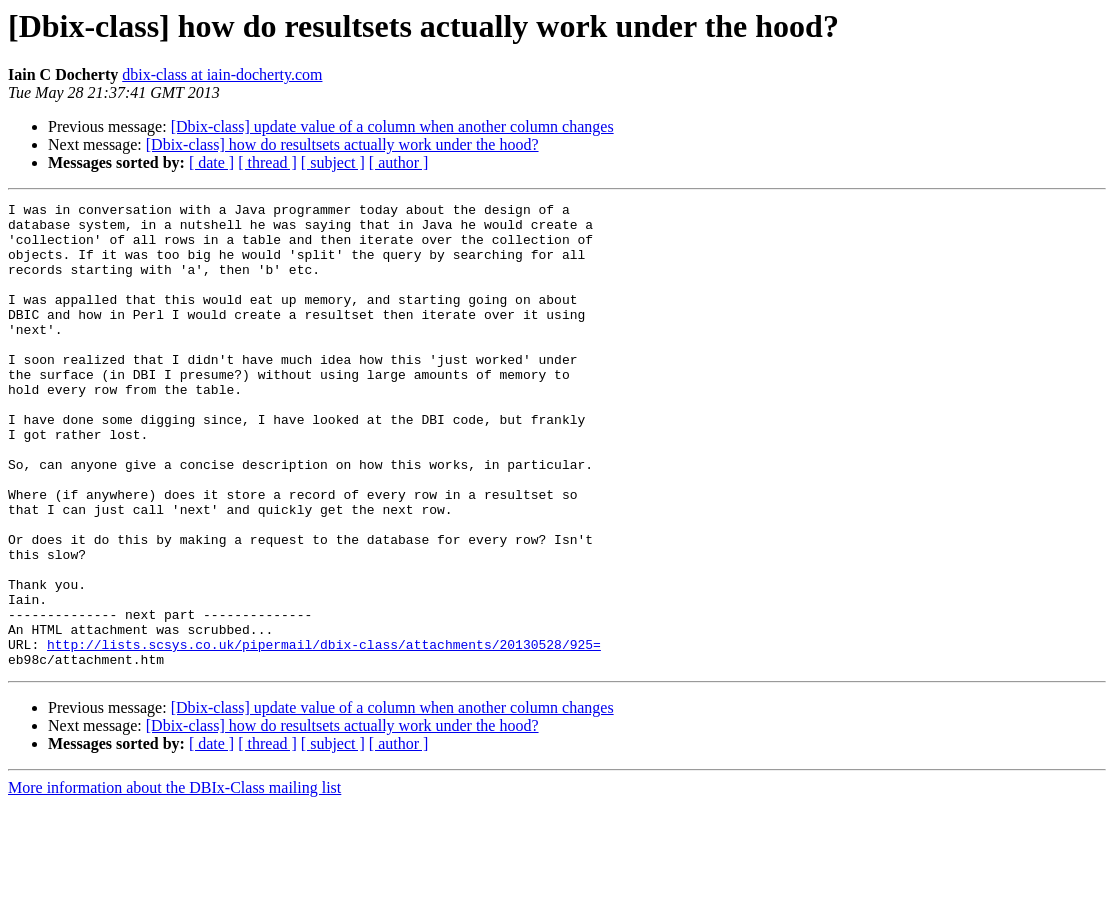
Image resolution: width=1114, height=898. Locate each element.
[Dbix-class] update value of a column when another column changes (392, 126)
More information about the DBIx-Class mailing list (174, 880)
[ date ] (211, 162)
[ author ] (399, 162)
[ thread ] (267, 162)
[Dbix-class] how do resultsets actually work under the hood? (342, 144)
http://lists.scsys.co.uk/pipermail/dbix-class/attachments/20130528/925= (324, 734)
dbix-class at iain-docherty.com (222, 74)
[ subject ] (333, 162)
